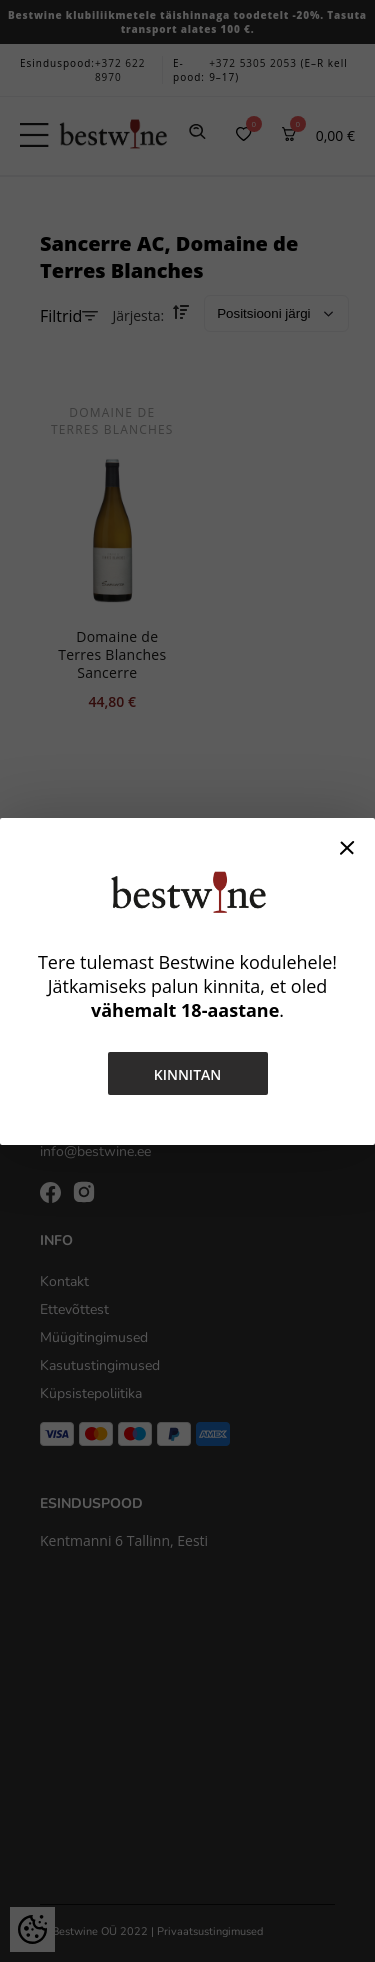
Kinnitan (188, 1074)
